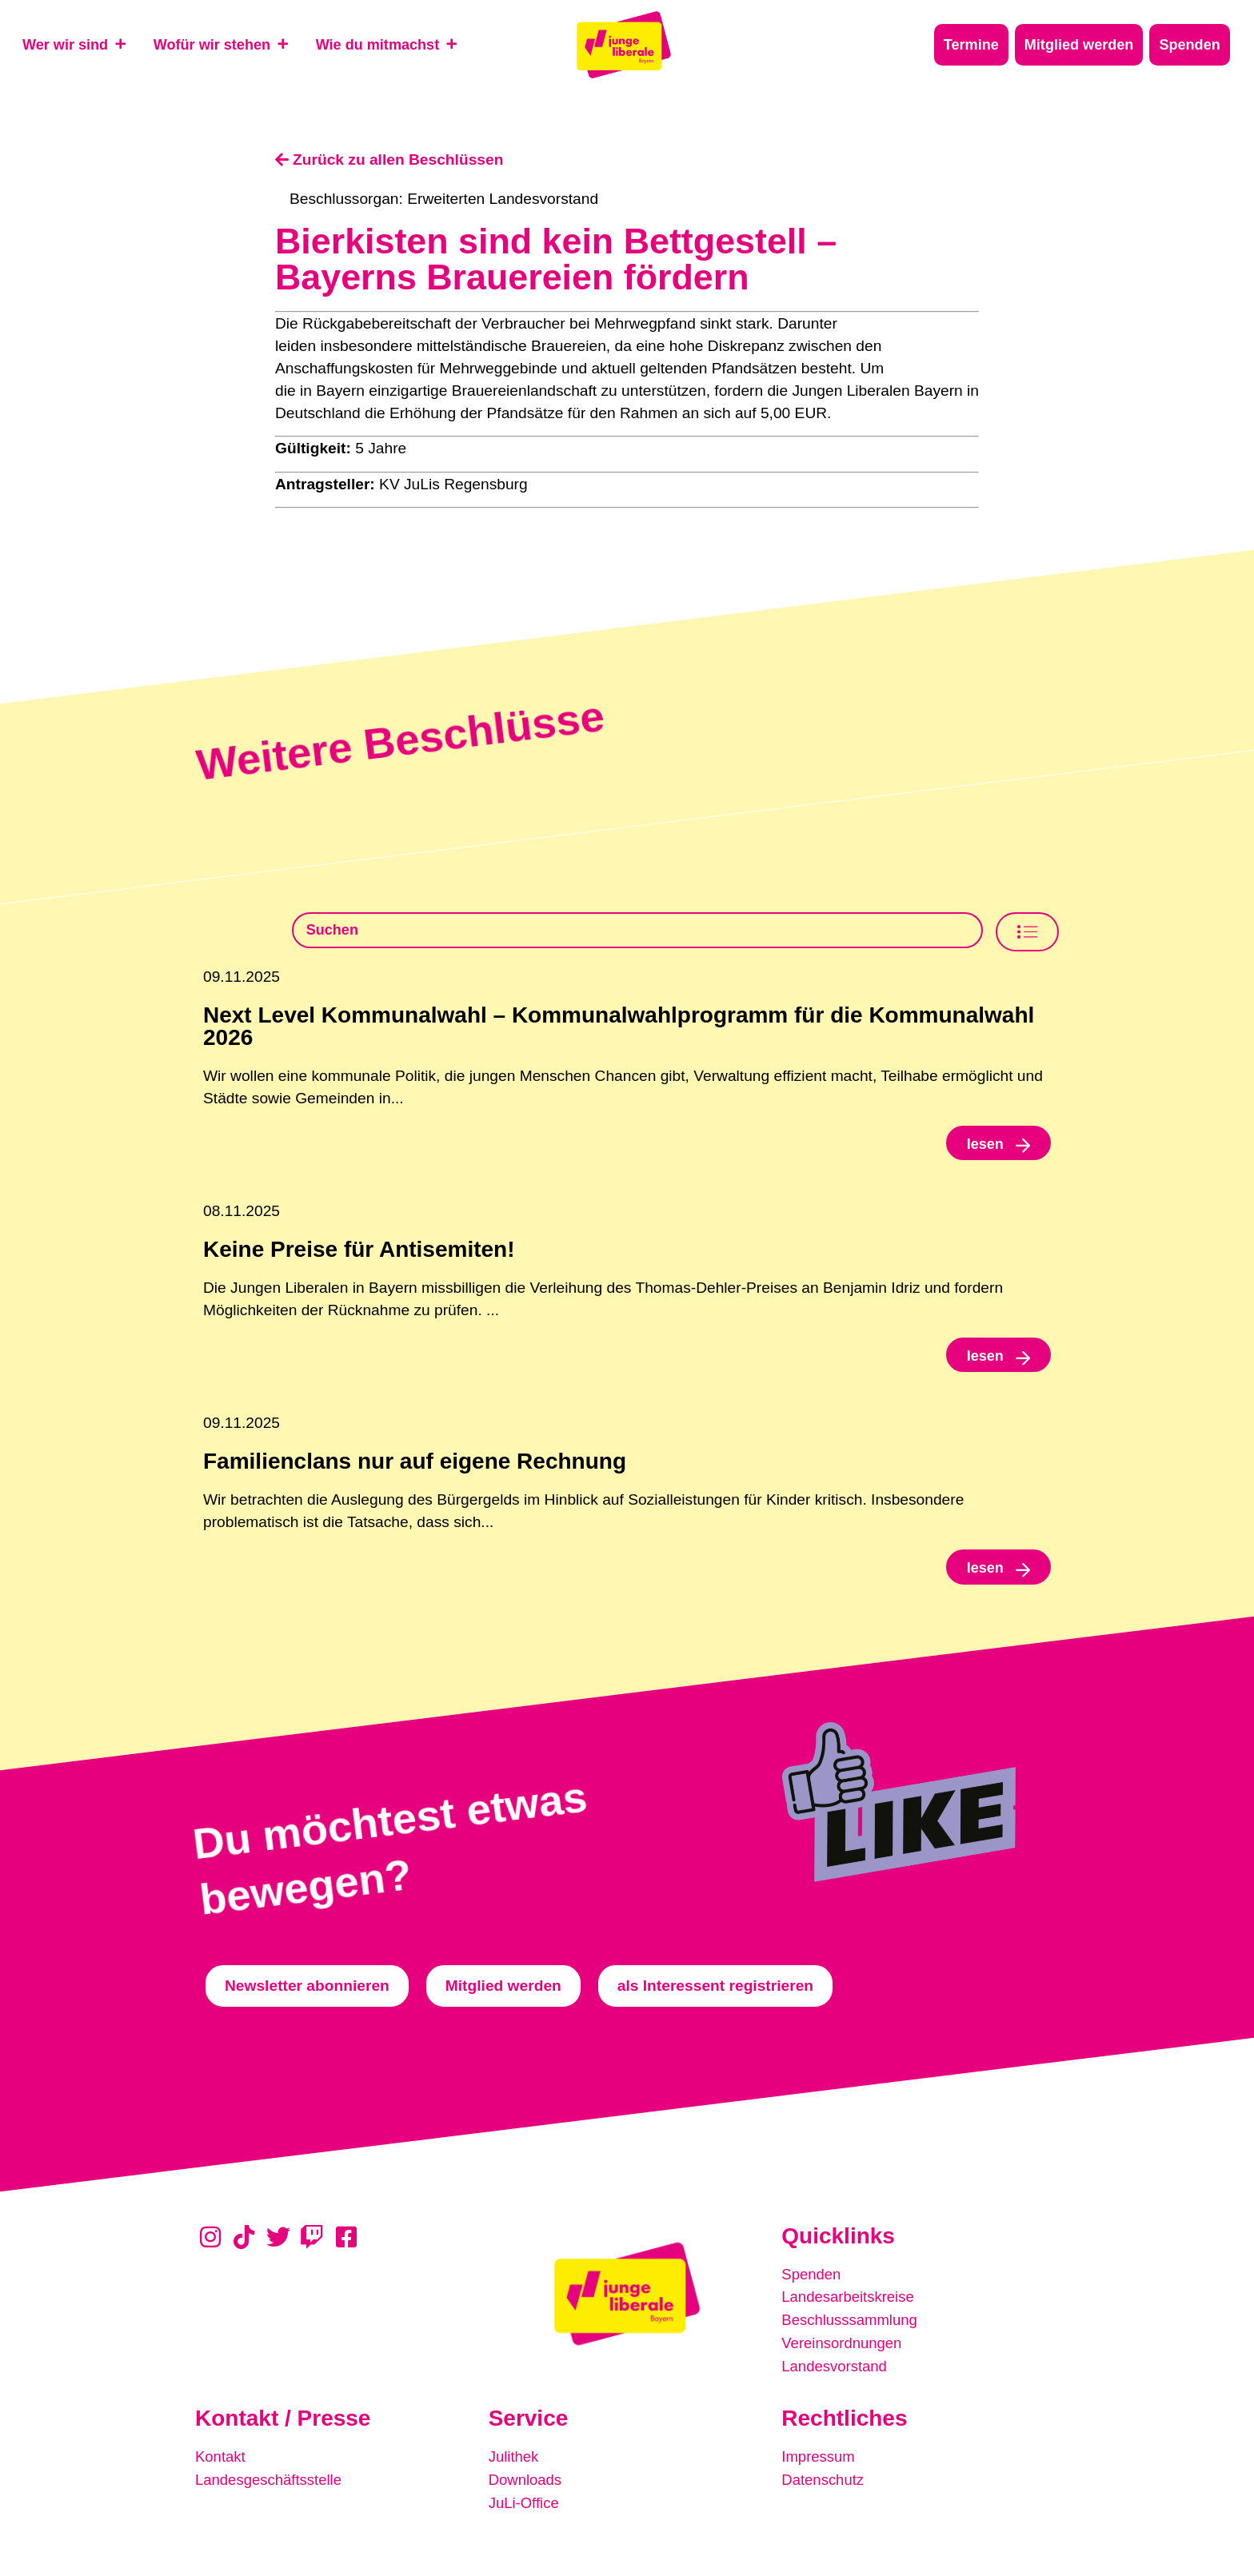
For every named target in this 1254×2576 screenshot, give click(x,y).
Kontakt (221, 2460)
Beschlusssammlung (851, 2326)
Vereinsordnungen (843, 2348)
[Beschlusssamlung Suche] (637, 931)
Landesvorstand (836, 2371)
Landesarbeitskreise (850, 2303)
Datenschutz (824, 2482)
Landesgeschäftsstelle (271, 2482)
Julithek (515, 2460)
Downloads (527, 2482)
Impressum (819, 2460)
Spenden (812, 2281)
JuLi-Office (525, 2505)
